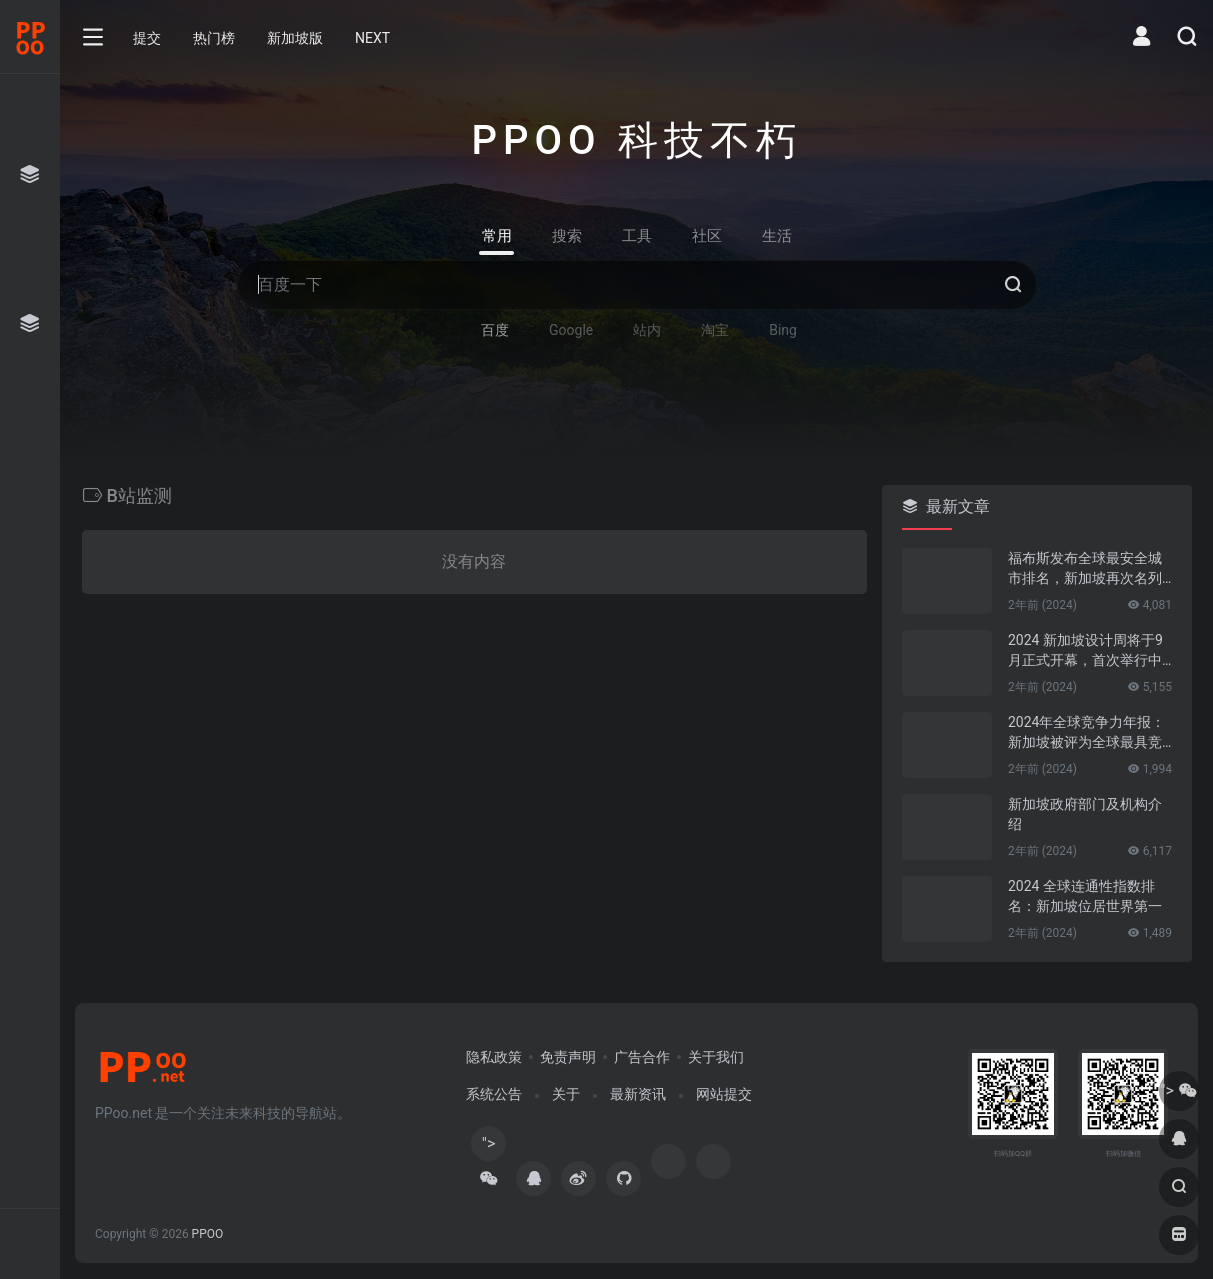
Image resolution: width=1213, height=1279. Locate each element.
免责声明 (568, 1057)
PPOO (208, 1234)
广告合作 (642, 1057)
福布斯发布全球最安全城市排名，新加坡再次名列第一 (1085, 569)
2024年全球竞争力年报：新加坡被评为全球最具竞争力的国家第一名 (1086, 733)
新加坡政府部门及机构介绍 (1085, 814)
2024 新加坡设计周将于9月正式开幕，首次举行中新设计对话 (1085, 651)
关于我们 (716, 1057)
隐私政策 (494, 1057)
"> (489, 1147)
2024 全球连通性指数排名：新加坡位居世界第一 (1085, 896)
